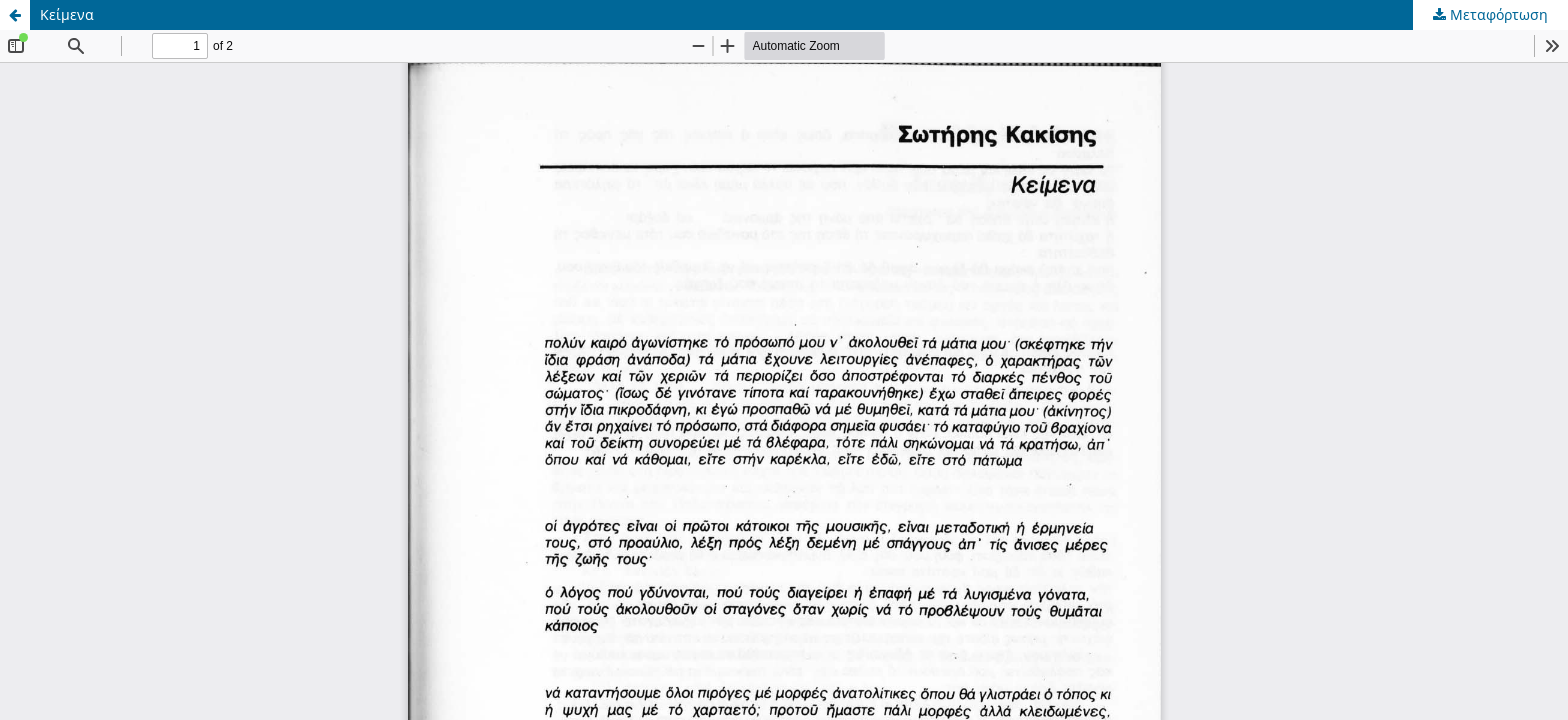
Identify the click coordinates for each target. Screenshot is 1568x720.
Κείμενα (67, 14)
